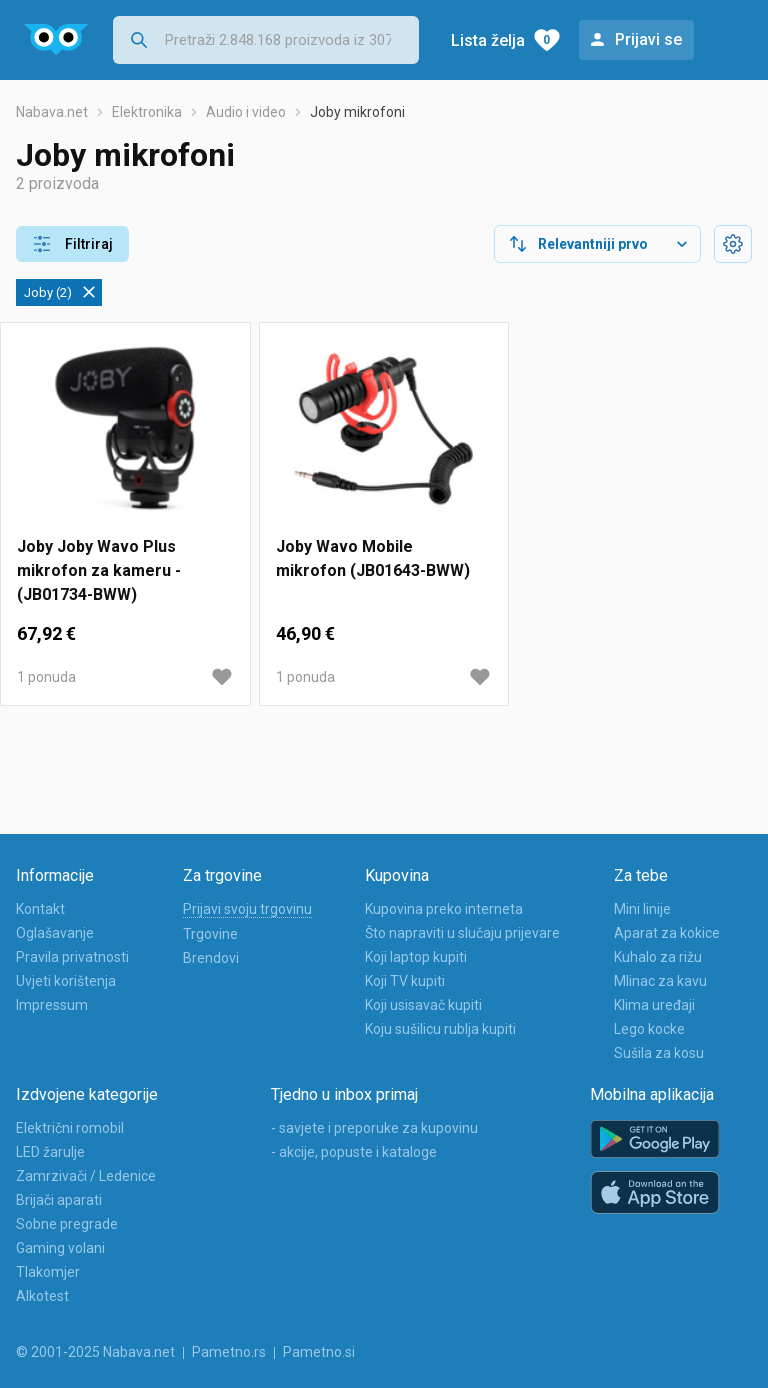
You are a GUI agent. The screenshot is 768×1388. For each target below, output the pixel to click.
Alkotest (42, 1296)
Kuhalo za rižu (658, 957)
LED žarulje (50, 1152)
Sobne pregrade (67, 1224)
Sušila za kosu (659, 1053)
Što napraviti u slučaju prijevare (462, 933)
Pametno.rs (229, 1352)
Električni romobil (70, 1128)
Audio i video (246, 112)
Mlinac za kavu (660, 981)
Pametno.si (319, 1352)
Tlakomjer (48, 1272)
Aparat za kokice (667, 933)
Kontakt (40, 909)
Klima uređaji (654, 1005)
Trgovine (210, 934)
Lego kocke (649, 1029)
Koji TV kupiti (405, 981)
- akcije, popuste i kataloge (354, 1152)
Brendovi (211, 958)
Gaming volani (60, 1248)
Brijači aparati (59, 1200)
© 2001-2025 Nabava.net (95, 1352)
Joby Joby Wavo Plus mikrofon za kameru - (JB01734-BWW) (99, 570)
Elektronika (147, 112)
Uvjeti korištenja (66, 981)
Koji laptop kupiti (416, 957)
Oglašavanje (55, 933)
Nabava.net (52, 112)
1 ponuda (46, 677)
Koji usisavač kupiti (423, 1005)
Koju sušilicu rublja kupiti (440, 1029)
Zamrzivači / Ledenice (86, 1176)
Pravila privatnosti (72, 957)
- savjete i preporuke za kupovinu (374, 1128)
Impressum (52, 1005)
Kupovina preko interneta (444, 909)
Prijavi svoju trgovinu (247, 909)
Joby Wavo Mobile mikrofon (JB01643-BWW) (373, 558)
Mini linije (642, 909)
